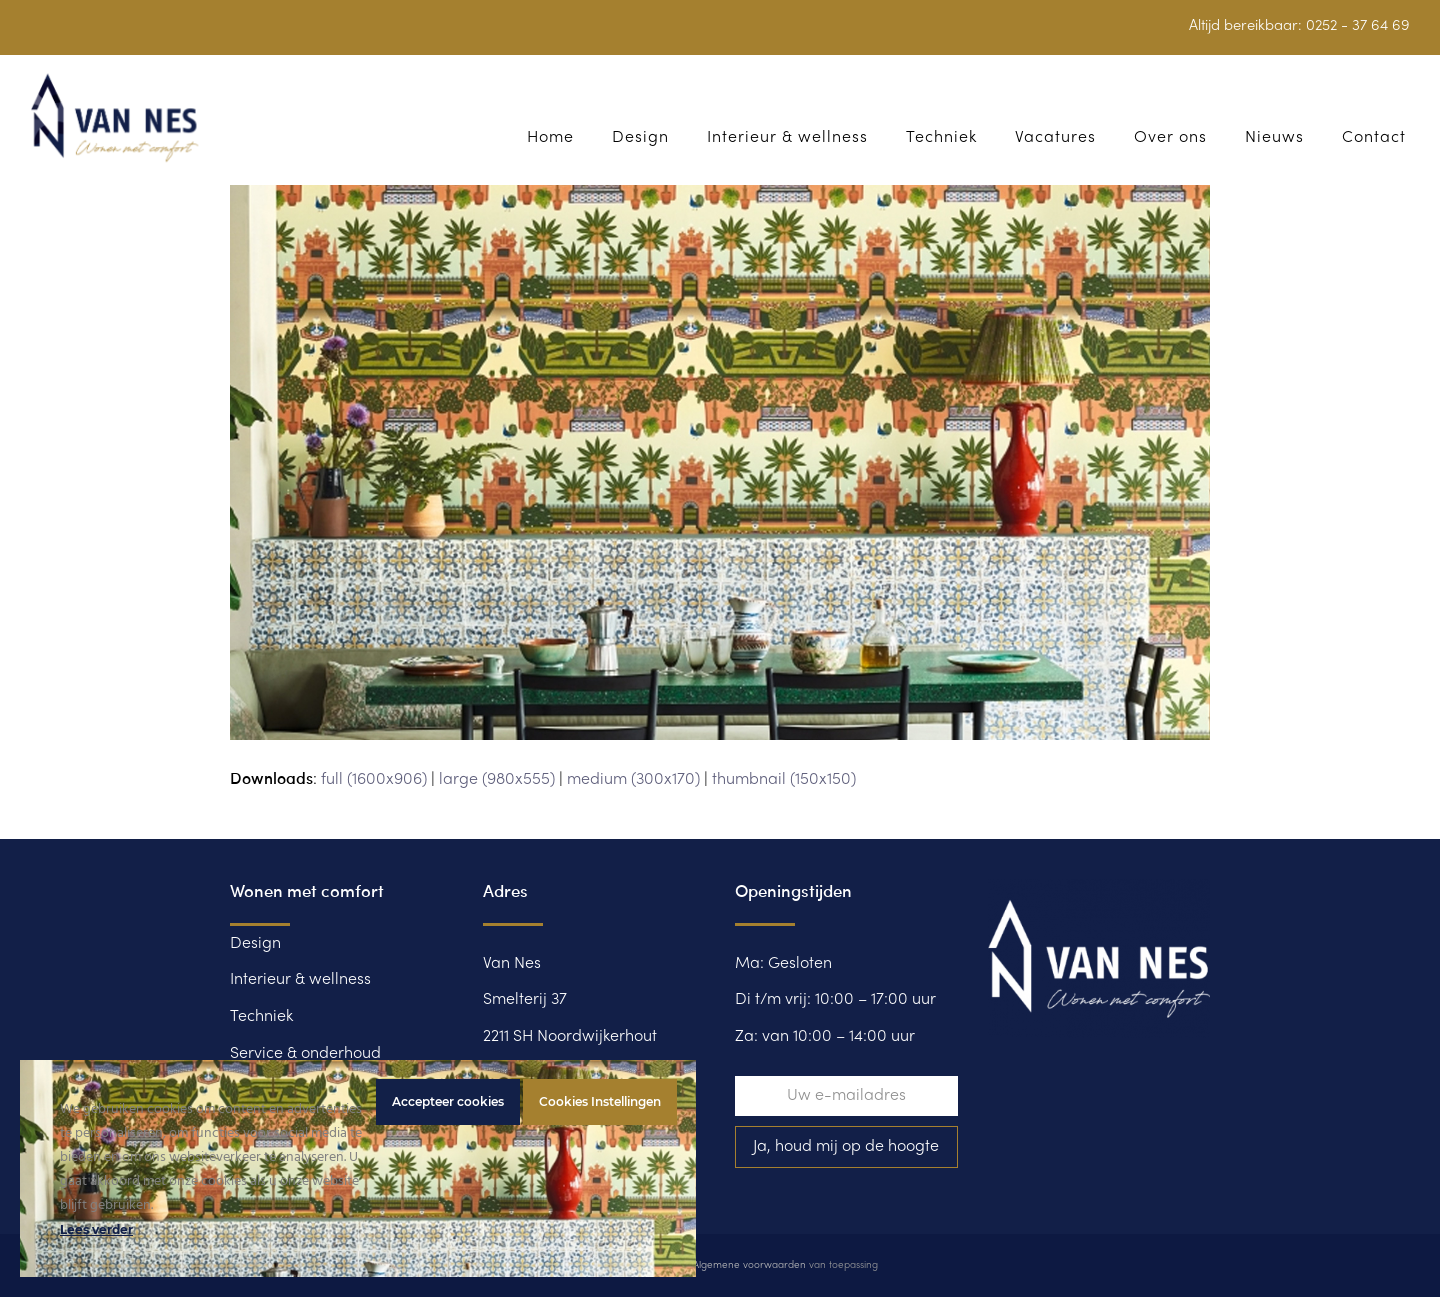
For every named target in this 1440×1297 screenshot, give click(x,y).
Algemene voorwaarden (749, 1265)
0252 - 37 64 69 (1358, 26)
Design (255, 944)
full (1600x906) (374, 780)
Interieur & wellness (300, 980)
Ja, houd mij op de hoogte (846, 1147)
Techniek (261, 1017)
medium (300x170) (633, 780)
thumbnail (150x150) (784, 780)
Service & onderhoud (305, 1054)
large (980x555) (497, 780)
